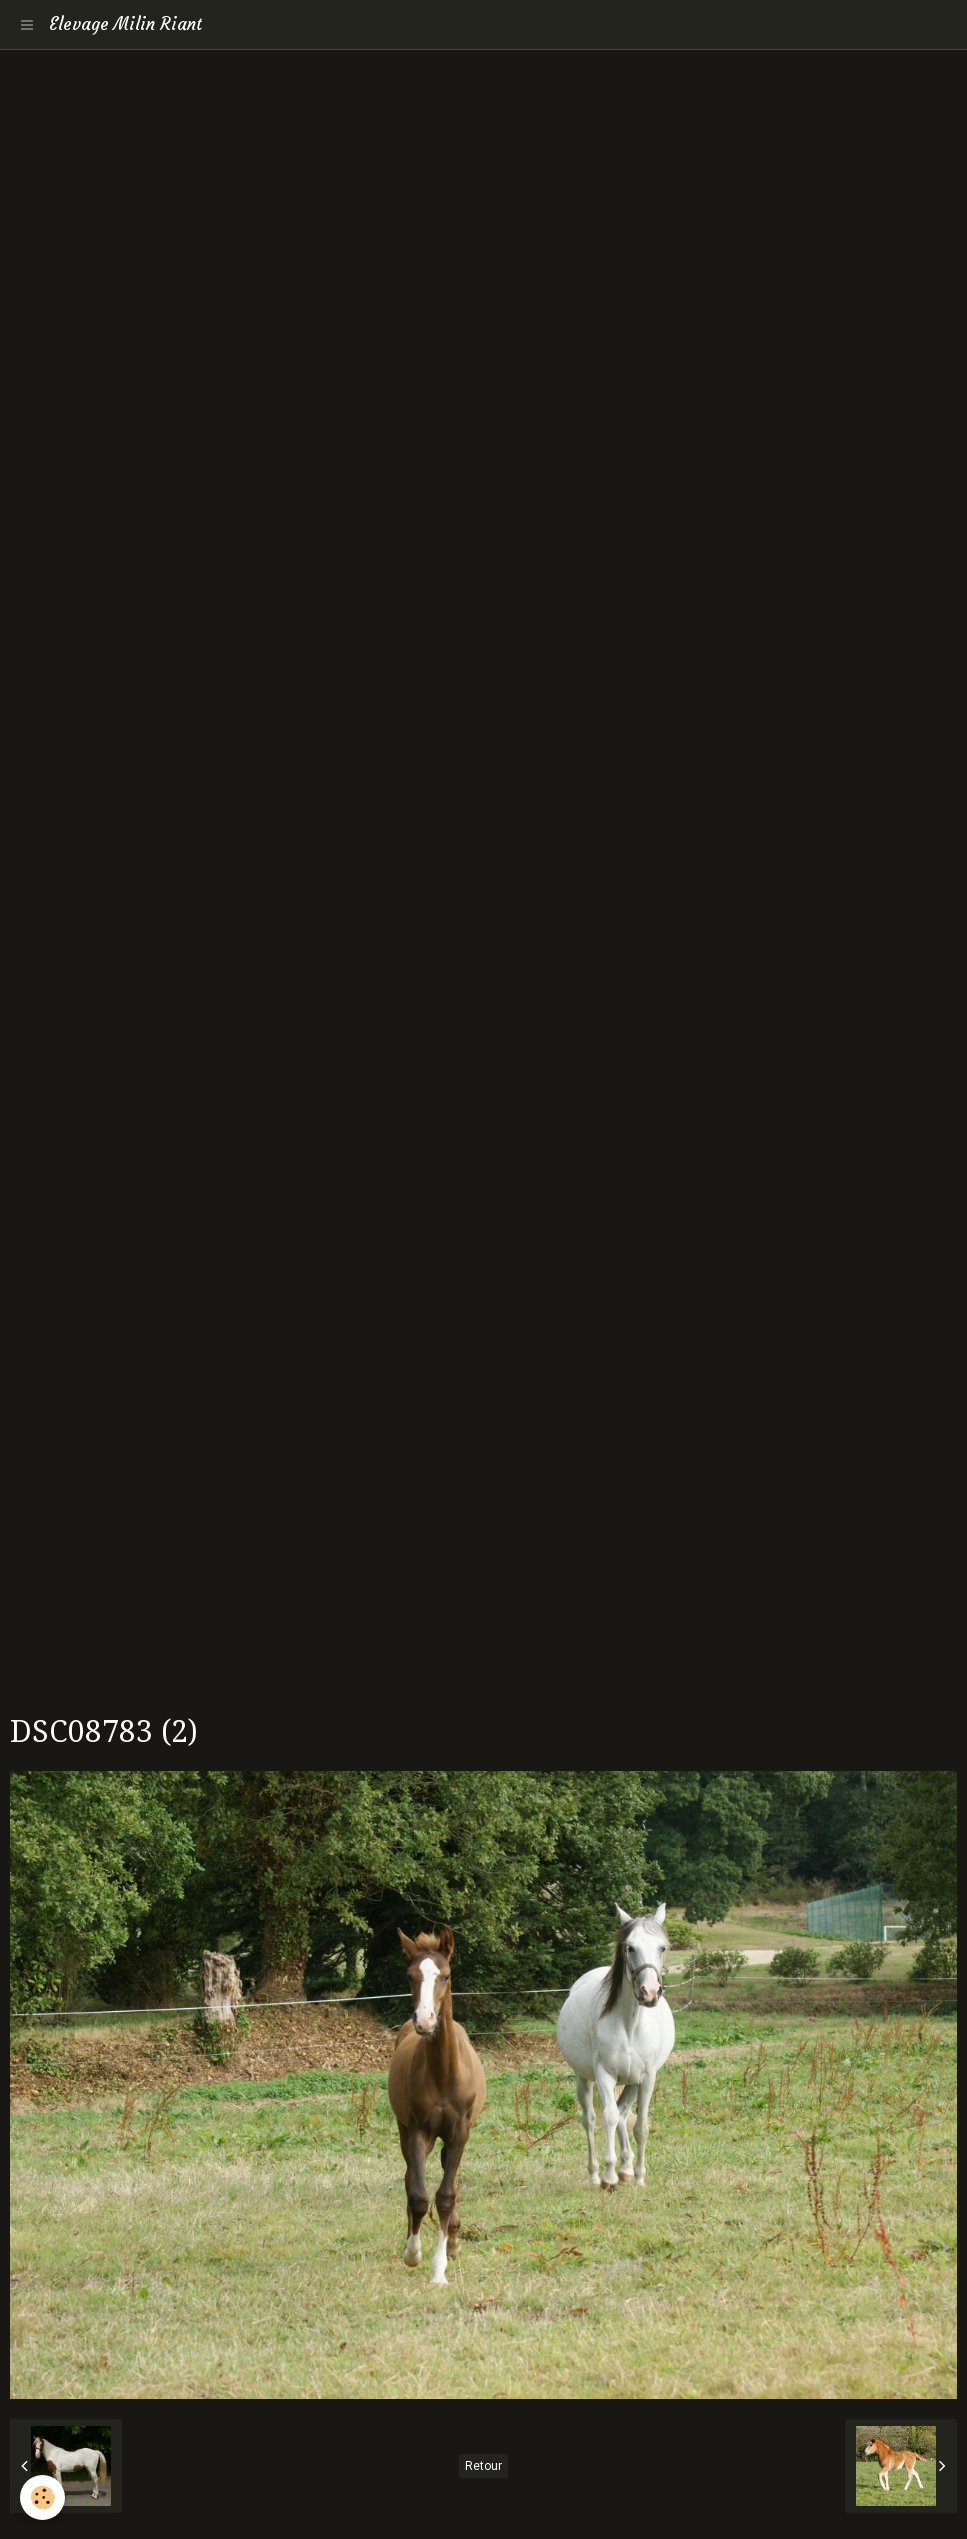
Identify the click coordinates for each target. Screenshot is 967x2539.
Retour (483, 2466)
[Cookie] (42, 2497)
